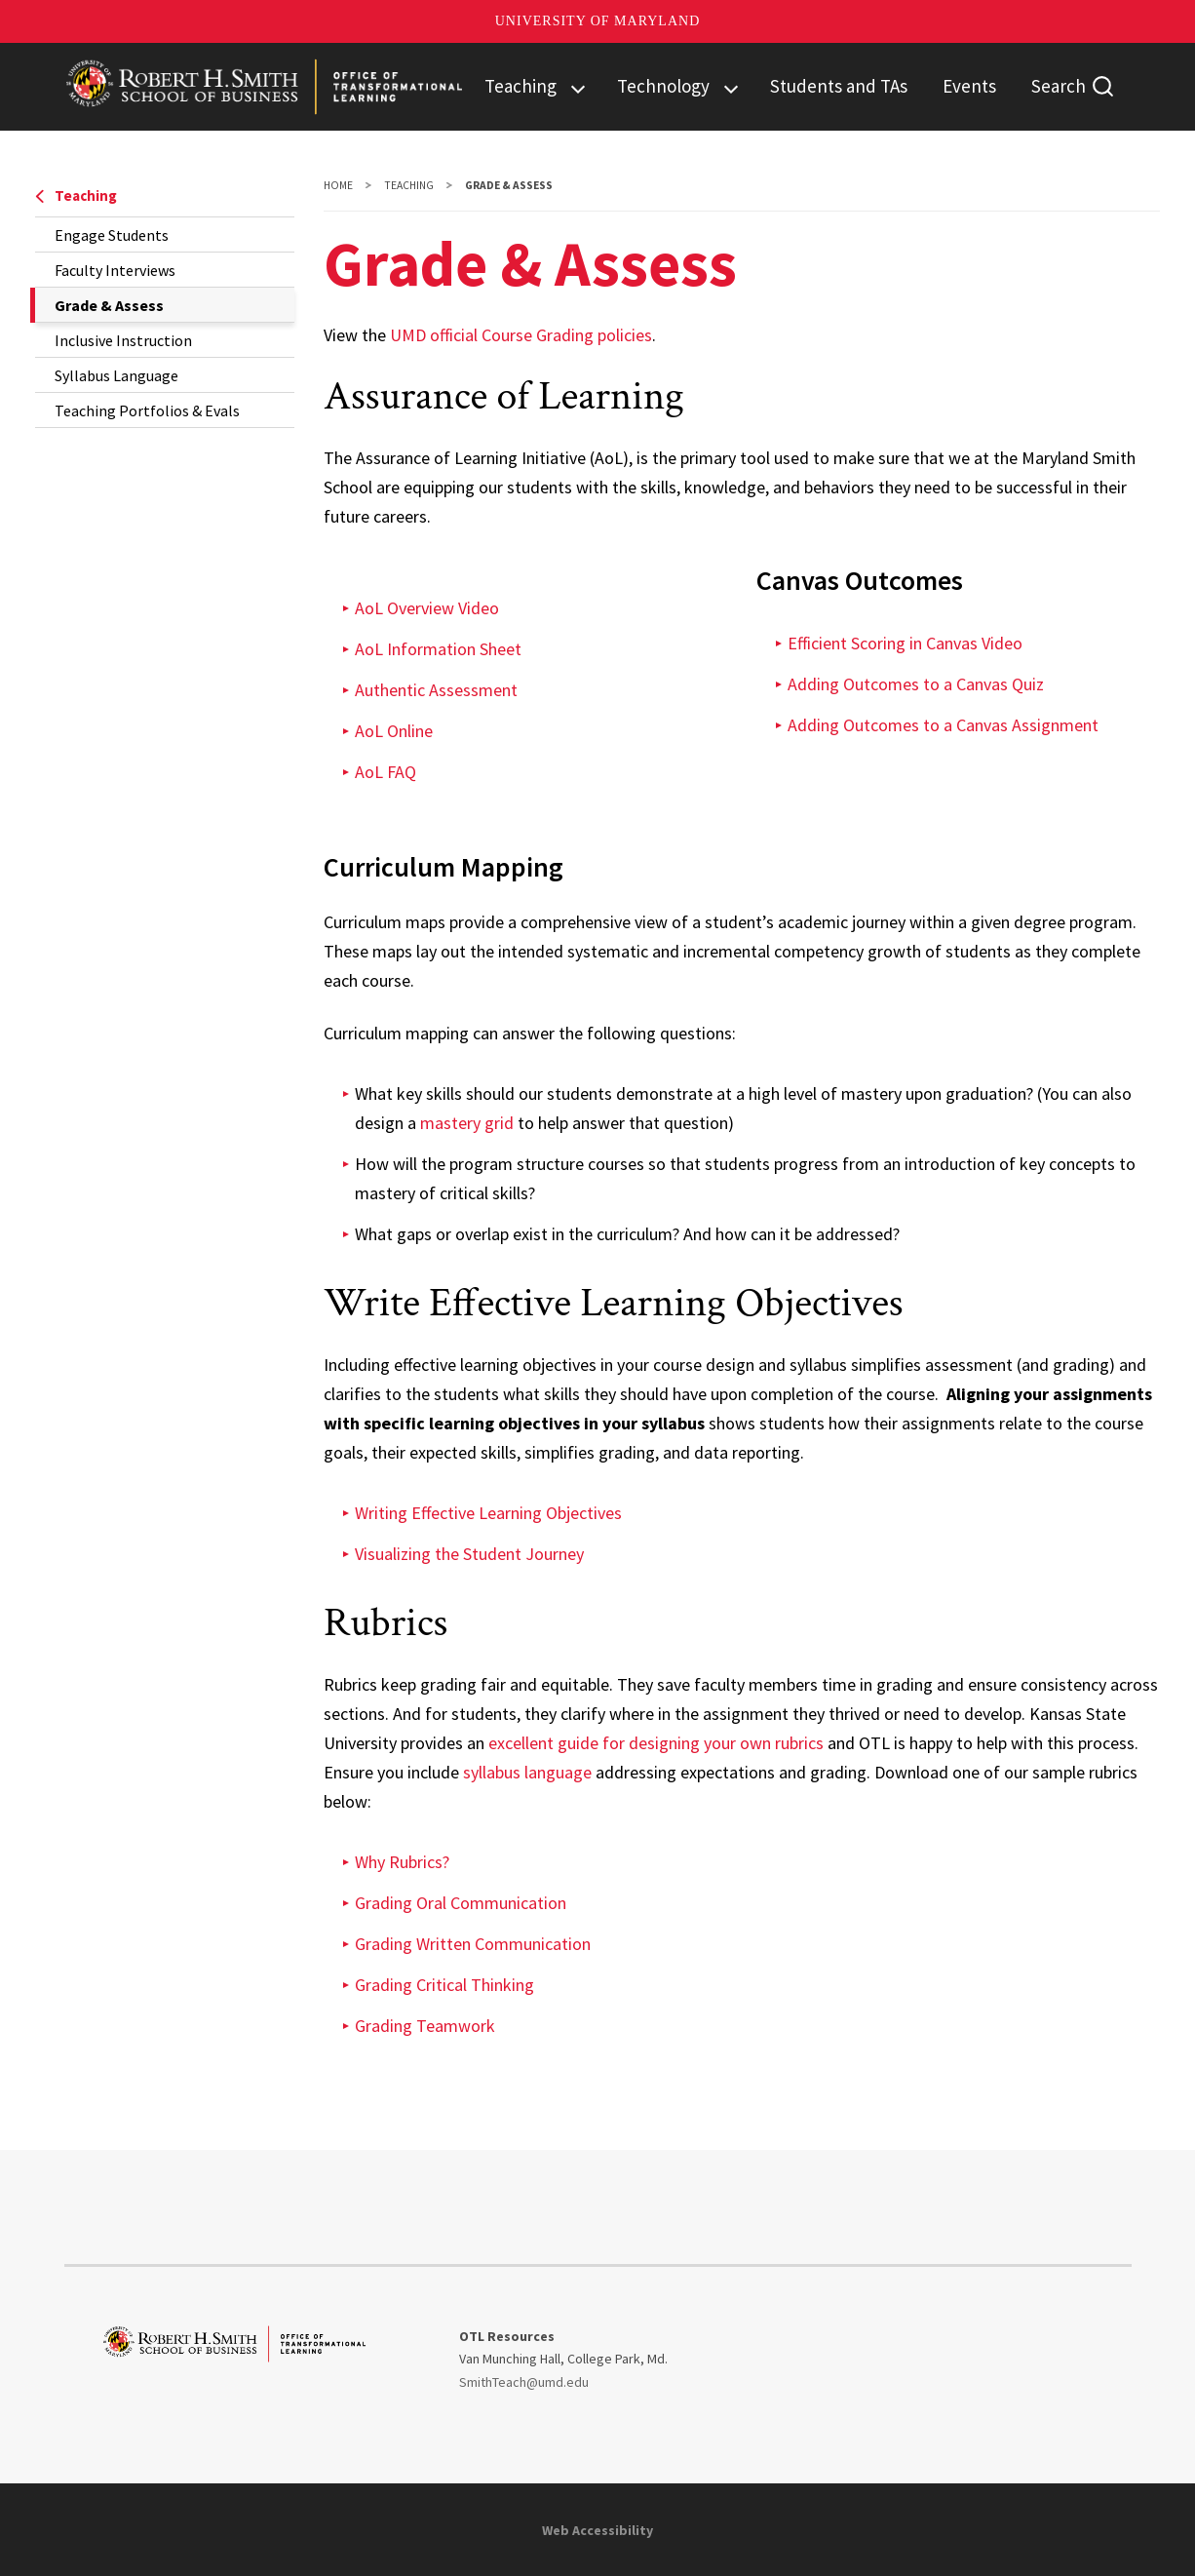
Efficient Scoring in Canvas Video (905, 643)
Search (1058, 86)
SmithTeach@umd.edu (524, 2382)
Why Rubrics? (402, 1862)
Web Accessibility (597, 2530)
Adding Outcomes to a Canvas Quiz (916, 684)
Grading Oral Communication (460, 1903)
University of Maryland (598, 21)
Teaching (520, 86)
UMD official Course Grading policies (521, 335)
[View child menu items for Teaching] (578, 87)
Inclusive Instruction (123, 340)
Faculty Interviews (115, 270)
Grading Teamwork (425, 2025)
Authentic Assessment (436, 690)
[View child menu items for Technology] (731, 87)
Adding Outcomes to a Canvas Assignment (943, 725)
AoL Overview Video (427, 608)
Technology (663, 86)
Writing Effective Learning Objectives (488, 1513)
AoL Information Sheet (438, 649)
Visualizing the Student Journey (469, 1553)
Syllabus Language (116, 375)
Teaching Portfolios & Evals (147, 410)
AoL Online (394, 731)
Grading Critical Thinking (444, 1984)
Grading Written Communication (473, 1943)
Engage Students (112, 235)
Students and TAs (838, 86)
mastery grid (467, 1123)
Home (338, 185)
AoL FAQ (385, 772)
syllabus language (527, 1772)
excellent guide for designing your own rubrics (656, 1743)
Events (969, 86)
